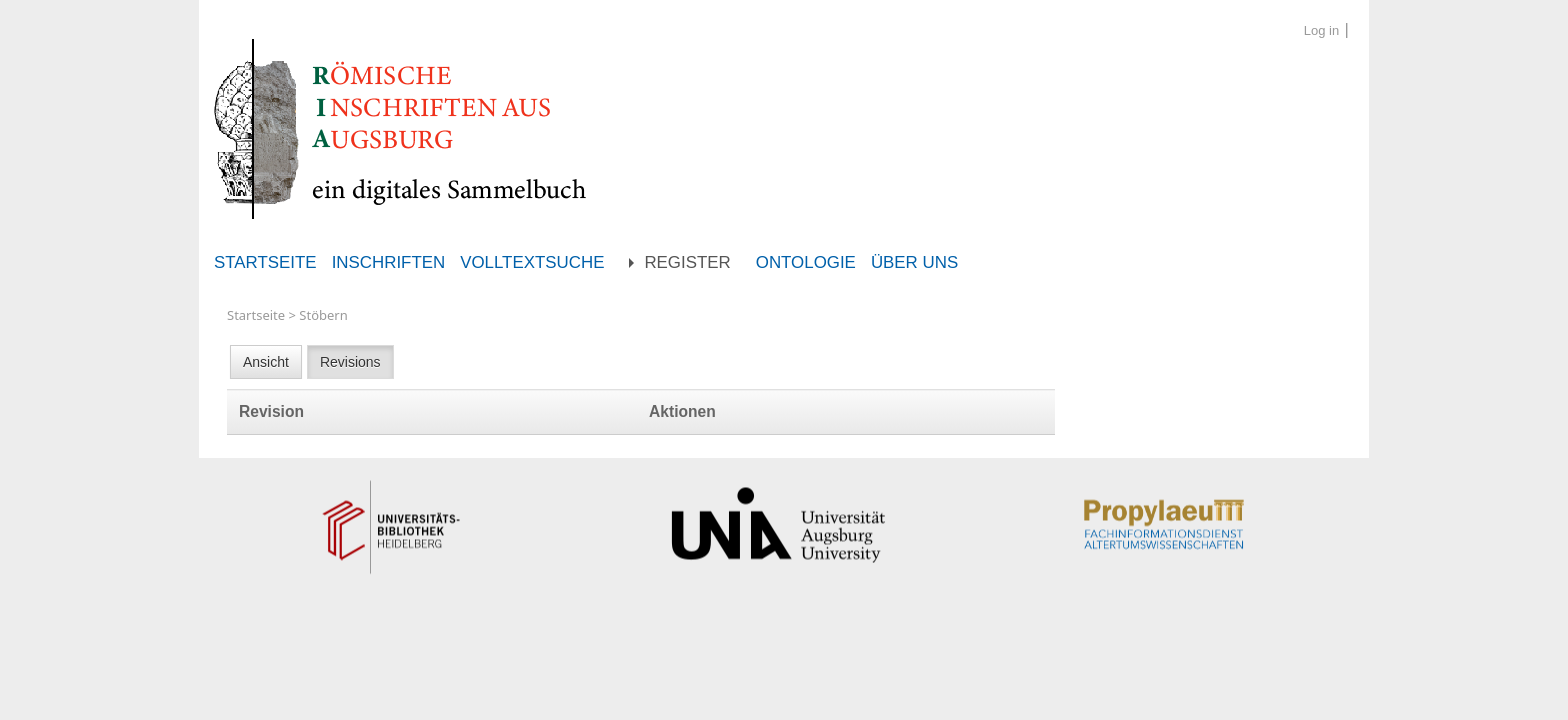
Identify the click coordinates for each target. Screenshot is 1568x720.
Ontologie (806, 262)
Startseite (265, 262)
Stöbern (323, 315)
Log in (1321, 30)
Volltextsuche (532, 262)
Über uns (914, 262)
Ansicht (266, 362)
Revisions (350, 362)
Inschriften (389, 262)
